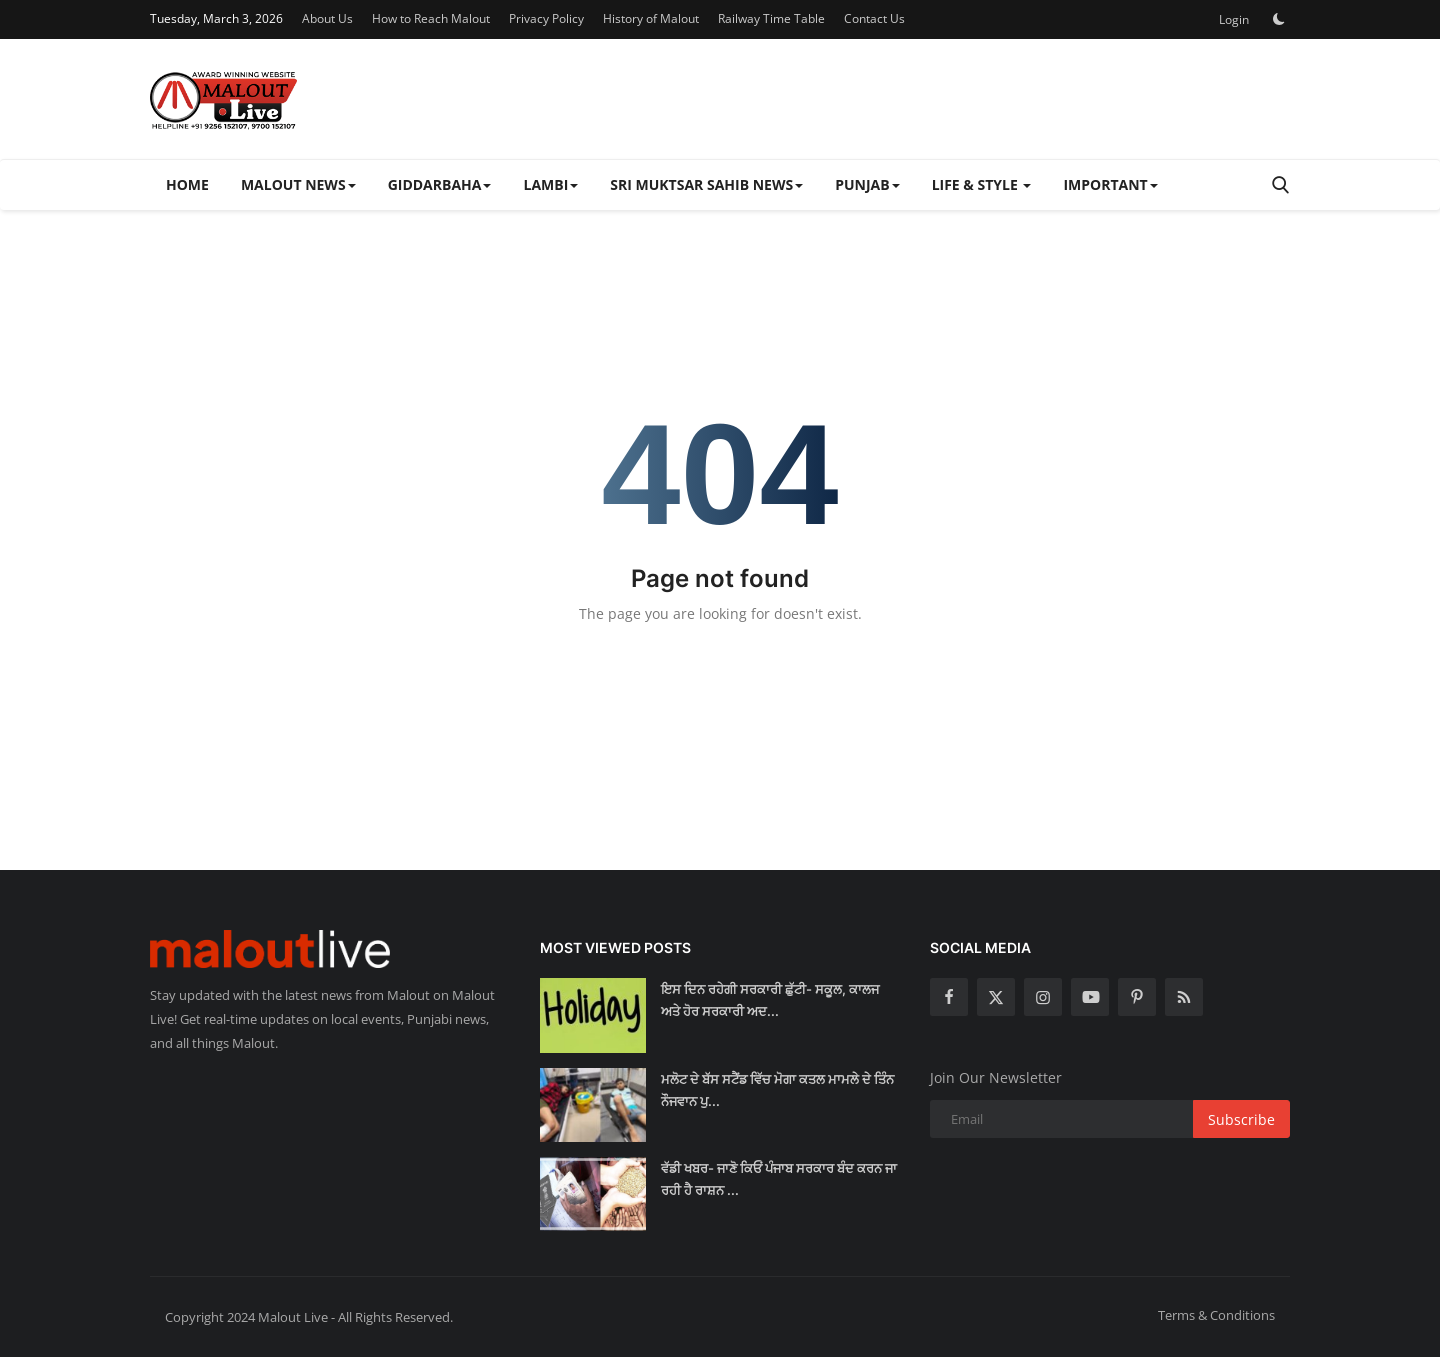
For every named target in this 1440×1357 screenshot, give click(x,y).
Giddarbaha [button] (440, 184)
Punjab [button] (867, 184)
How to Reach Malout (431, 18)
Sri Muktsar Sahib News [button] (706, 184)
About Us (327, 18)
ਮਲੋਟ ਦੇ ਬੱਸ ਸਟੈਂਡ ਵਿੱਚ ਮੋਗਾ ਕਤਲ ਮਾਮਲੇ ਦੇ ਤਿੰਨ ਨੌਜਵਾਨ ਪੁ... (777, 1090)
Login (1234, 19)
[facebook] (949, 997)
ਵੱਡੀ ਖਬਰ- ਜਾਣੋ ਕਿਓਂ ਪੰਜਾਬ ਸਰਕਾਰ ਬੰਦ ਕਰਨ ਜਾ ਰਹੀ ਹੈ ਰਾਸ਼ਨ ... (779, 1179)
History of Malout (651, 18)
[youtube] (1090, 997)
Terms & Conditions (1216, 1315)
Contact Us (874, 18)
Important (1110, 184)
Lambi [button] (550, 184)
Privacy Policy (546, 18)
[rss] (1184, 997)
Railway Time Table (771, 18)
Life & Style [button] (982, 184)
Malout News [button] (298, 184)
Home (187, 184)
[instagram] (1043, 997)
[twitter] (996, 997)
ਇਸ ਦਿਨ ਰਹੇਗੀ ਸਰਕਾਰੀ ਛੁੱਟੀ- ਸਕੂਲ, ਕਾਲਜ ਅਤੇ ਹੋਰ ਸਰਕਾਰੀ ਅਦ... (770, 1000)
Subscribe (1241, 1119)
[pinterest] (1137, 997)
